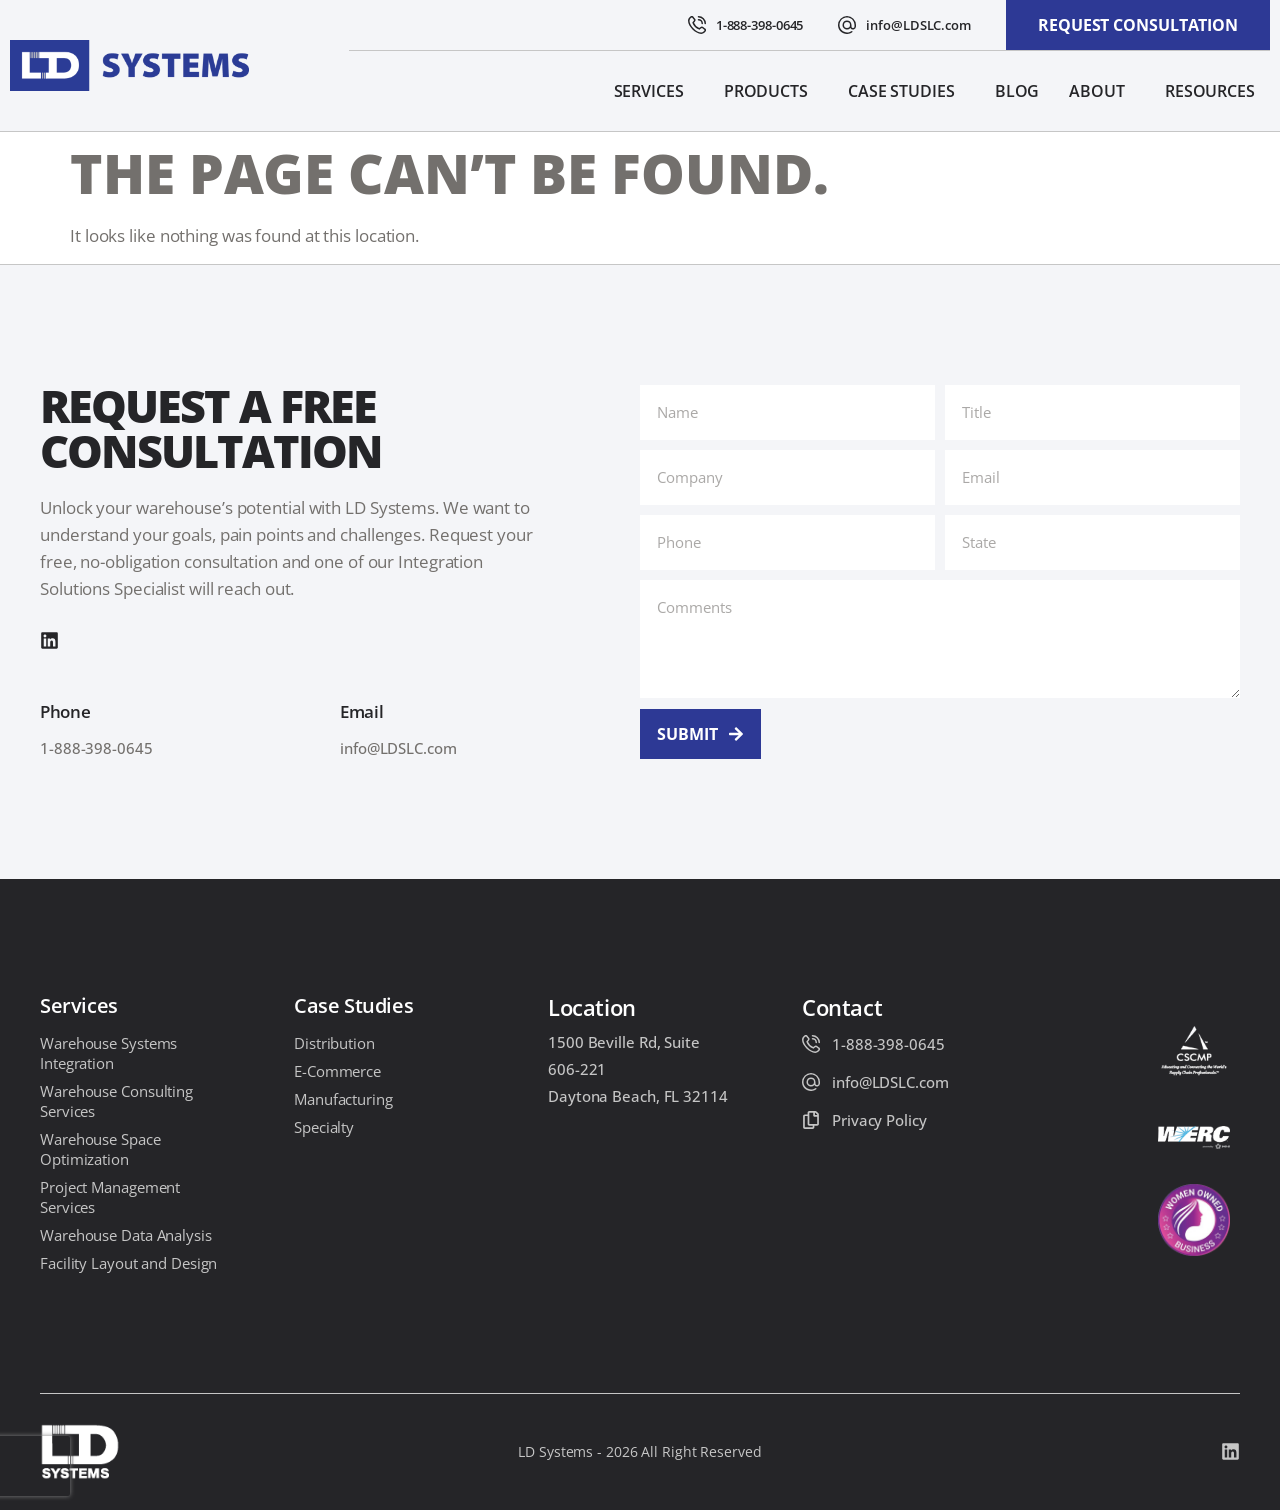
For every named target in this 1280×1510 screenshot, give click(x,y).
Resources (1215, 91)
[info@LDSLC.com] (847, 25)
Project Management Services (110, 1197)
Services (654, 91)
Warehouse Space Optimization (100, 1149)
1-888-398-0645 (760, 25)
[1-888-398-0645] (697, 25)
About (1102, 91)
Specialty (324, 1127)
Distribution (334, 1043)
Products (771, 91)
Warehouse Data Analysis (126, 1235)
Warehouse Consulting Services (116, 1101)
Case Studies (906, 91)
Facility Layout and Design (128, 1263)
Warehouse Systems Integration (108, 1053)
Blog (1017, 91)
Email (362, 711)
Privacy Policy (879, 1120)
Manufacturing (343, 1099)
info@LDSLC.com (918, 25)
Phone (65, 711)
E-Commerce (337, 1071)
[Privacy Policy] (811, 1120)
